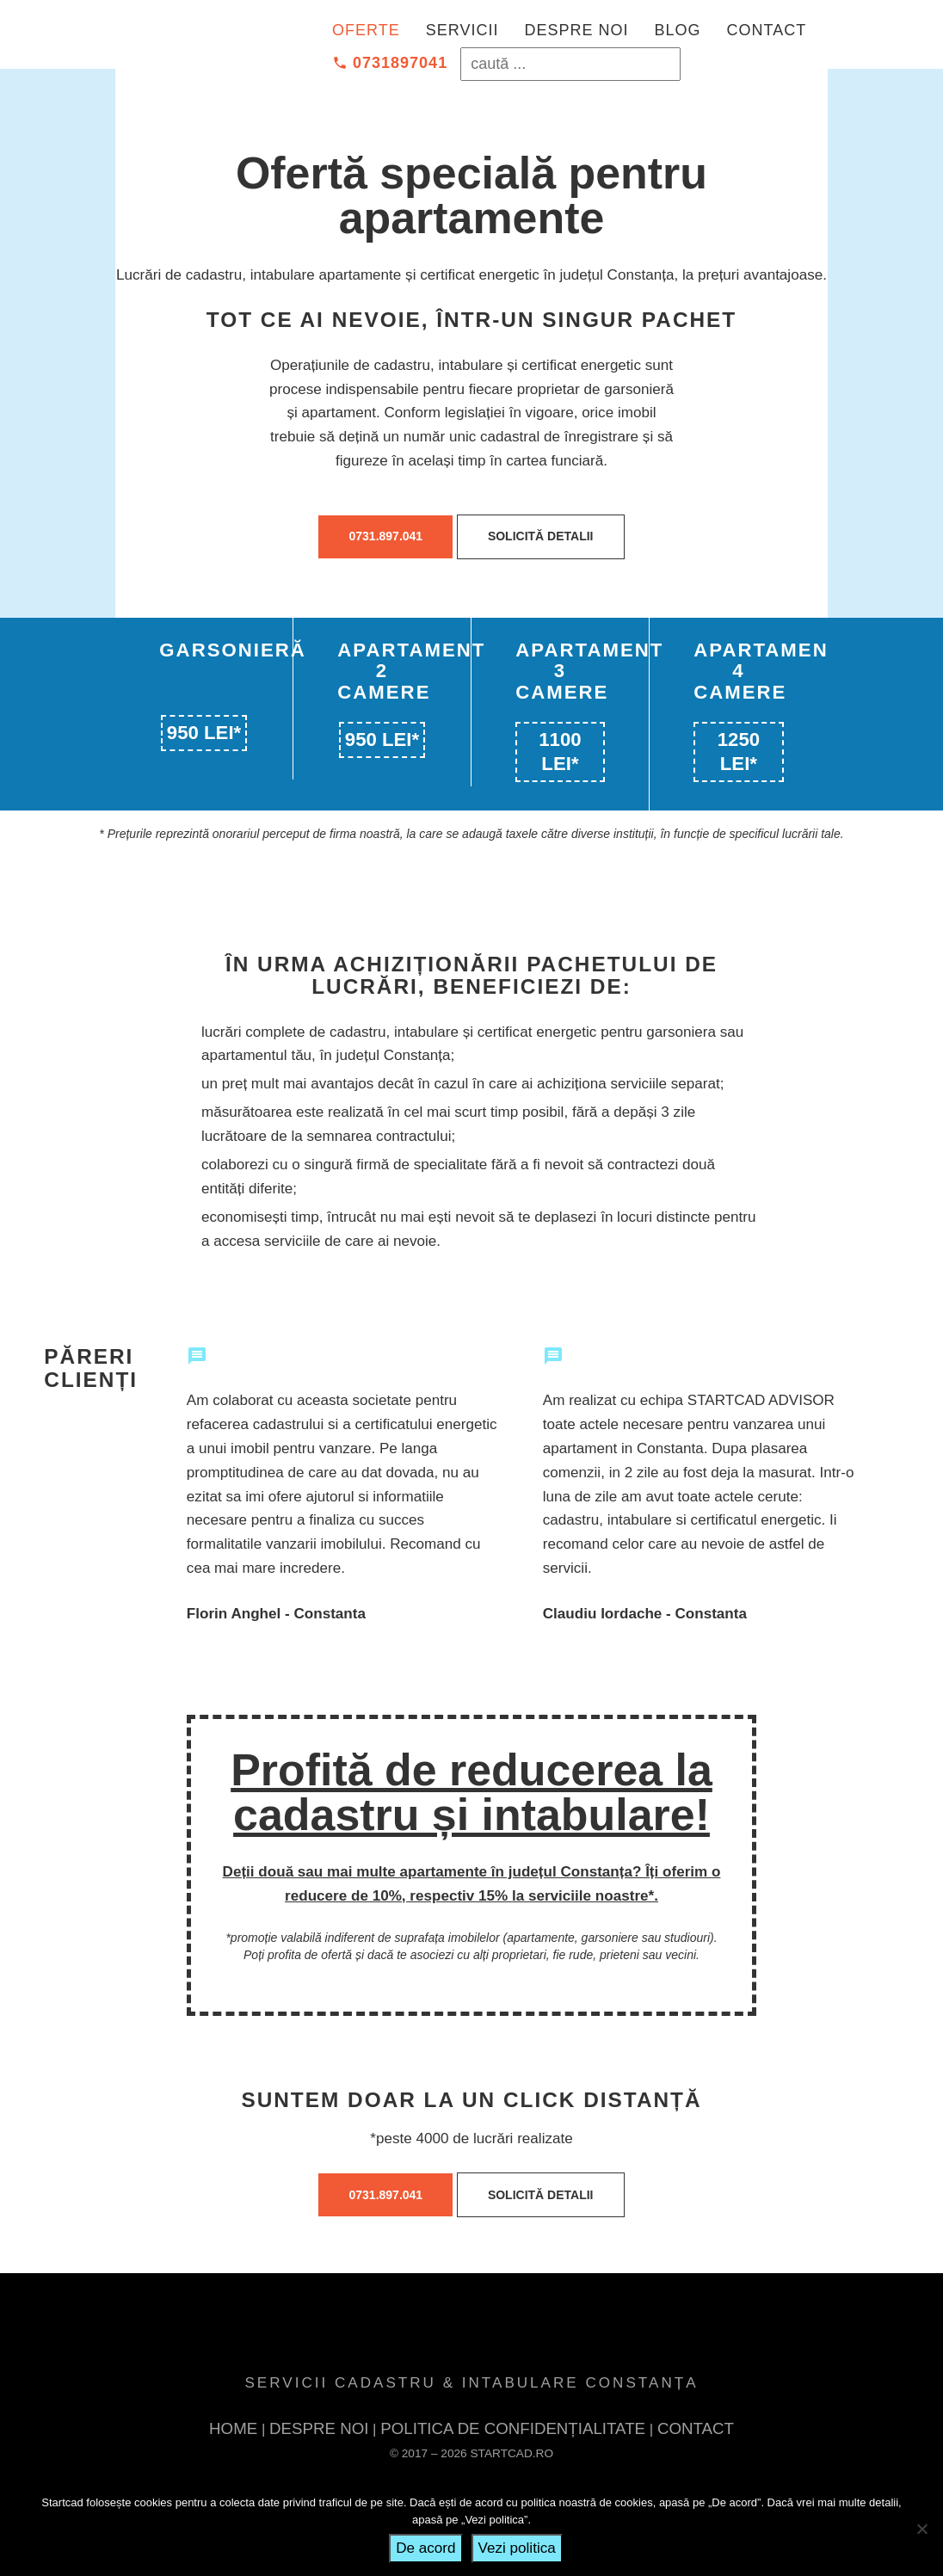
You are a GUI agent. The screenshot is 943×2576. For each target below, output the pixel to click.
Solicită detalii (541, 536)
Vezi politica (517, 2548)
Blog (677, 30)
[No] (921, 2528)
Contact (766, 30)
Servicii (462, 30)
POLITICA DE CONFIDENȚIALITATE (513, 2429)
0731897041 (389, 62)
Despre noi (576, 30)
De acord (425, 2548)
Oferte (366, 30)
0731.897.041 (385, 536)
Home (231, 2429)
